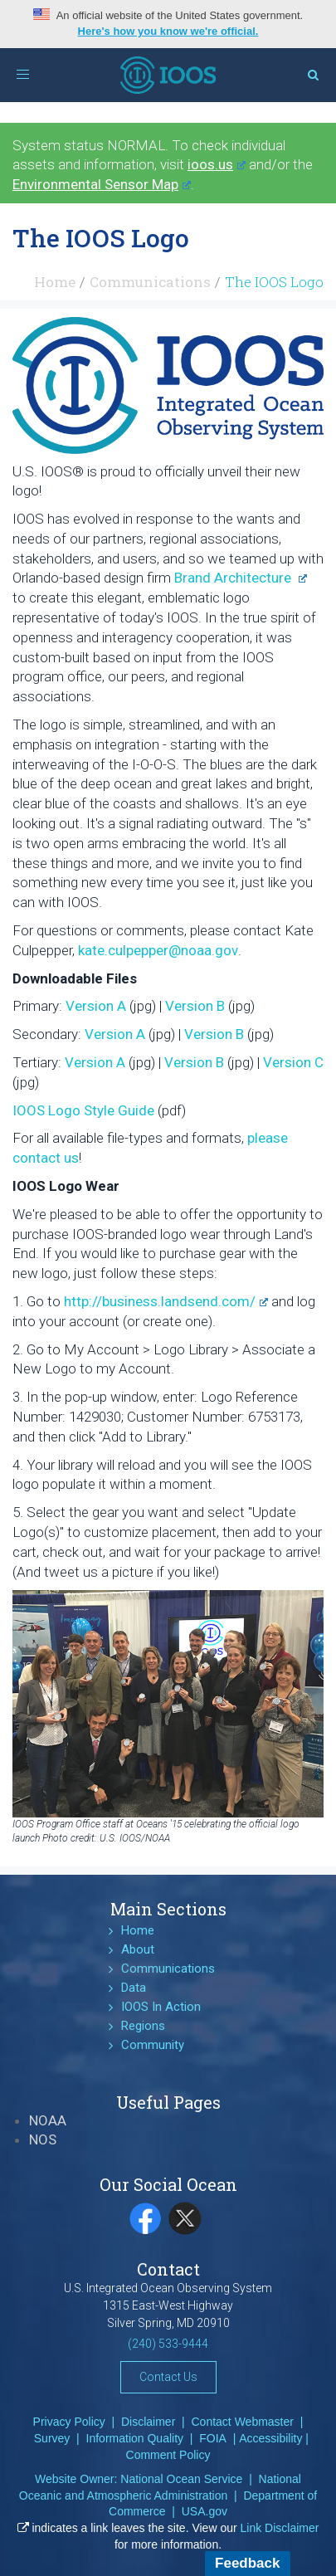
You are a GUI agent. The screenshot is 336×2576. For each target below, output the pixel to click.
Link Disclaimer (280, 2528)
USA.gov (204, 2511)
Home (54, 281)
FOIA (212, 2438)
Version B (195, 1006)
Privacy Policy (69, 2421)
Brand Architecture (240, 577)
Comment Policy (168, 2454)
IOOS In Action (161, 2006)
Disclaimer (148, 2421)
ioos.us (216, 164)
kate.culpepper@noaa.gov (158, 950)
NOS (42, 2139)
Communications (150, 281)
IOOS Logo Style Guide (83, 1110)
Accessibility (270, 2438)
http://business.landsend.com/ (166, 1301)
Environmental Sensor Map (101, 184)
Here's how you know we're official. (168, 31)
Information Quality (135, 2438)
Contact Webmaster (243, 2421)
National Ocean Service (181, 2479)
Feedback (247, 2563)
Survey (52, 2438)
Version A (96, 1006)
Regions (143, 2025)
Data (133, 1987)
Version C (293, 1062)
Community (152, 2044)
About (137, 1949)
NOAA (47, 2120)
